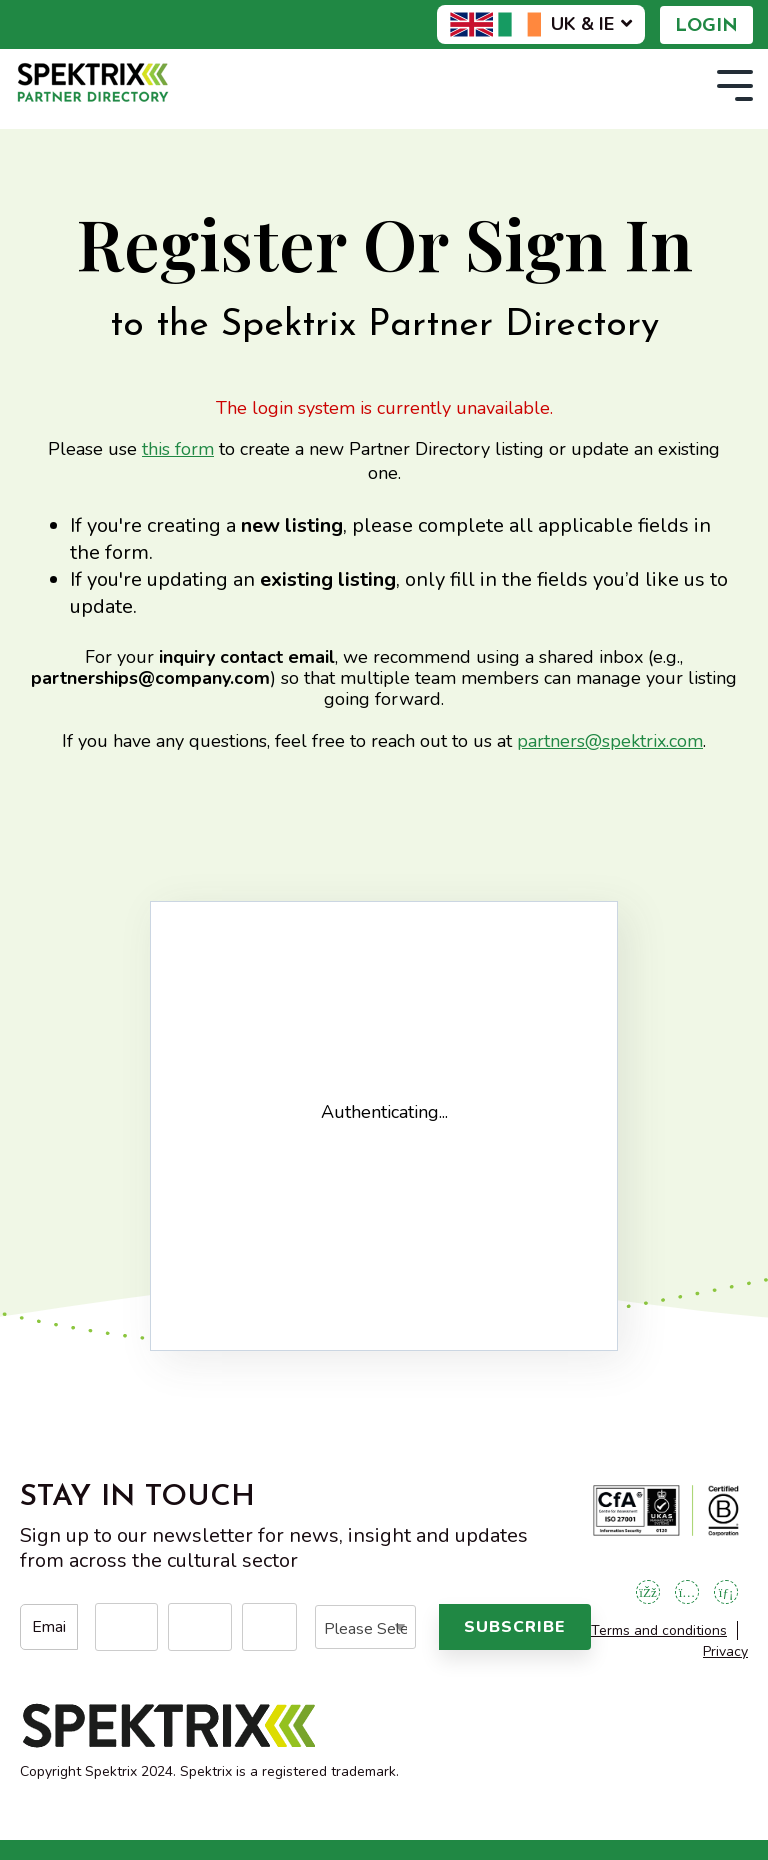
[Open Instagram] (687, 1592)
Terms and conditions (659, 1630)
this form (178, 449)
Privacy (725, 1651)
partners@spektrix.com (610, 741)
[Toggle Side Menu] (735, 83)
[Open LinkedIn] (726, 1592)
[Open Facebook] (648, 1592)
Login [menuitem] (706, 26)
